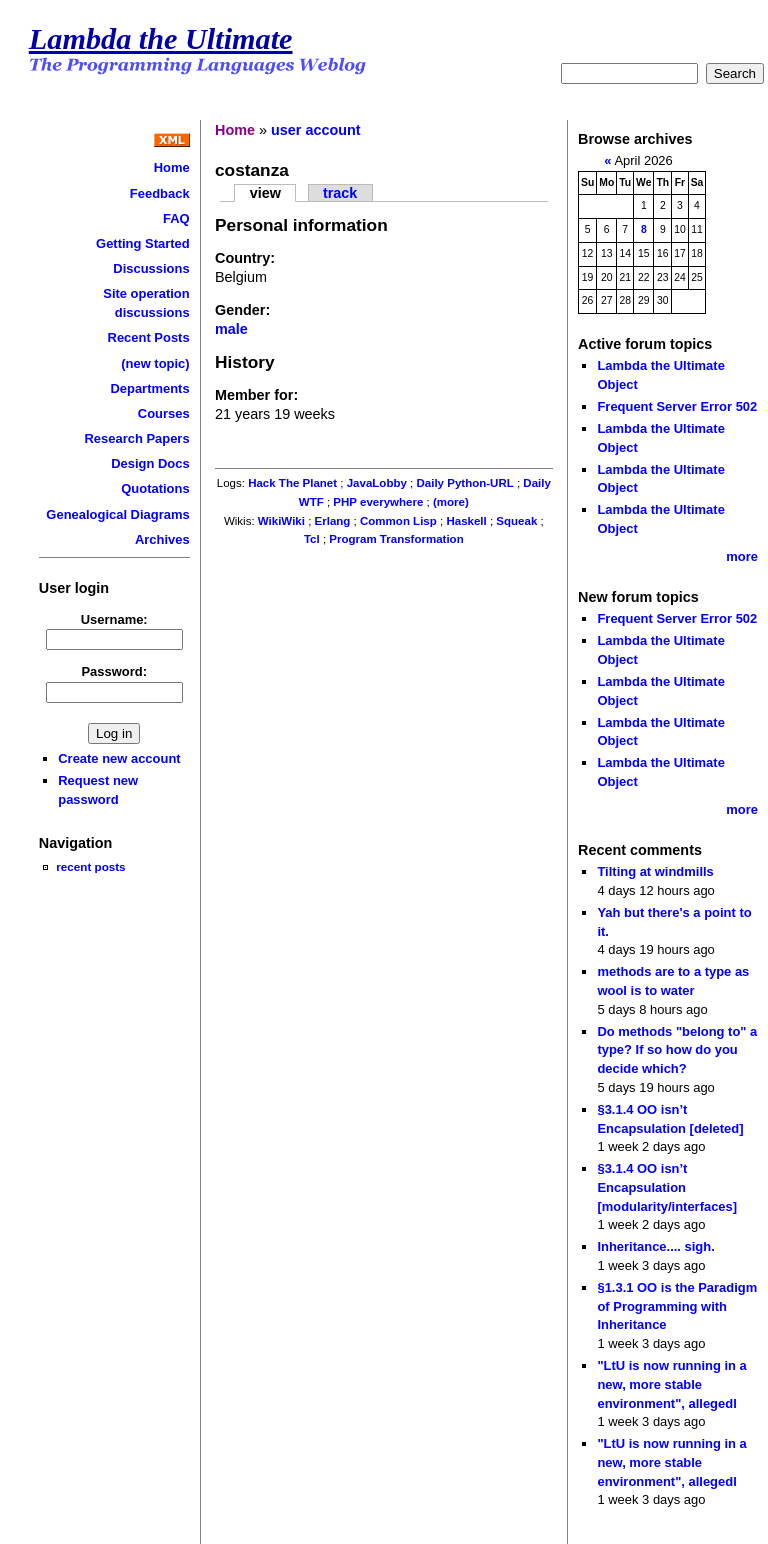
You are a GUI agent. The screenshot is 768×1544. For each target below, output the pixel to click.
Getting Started (143, 243)
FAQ (176, 218)
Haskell (466, 521)
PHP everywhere (378, 502)
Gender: (242, 310)
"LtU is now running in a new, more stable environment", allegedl (671, 1384)
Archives (162, 539)
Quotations (155, 488)
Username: (114, 619)
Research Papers (136, 438)
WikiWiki (281, 521)
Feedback (160, 193)
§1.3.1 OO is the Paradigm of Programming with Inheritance (677, 1306)
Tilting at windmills (655, 871)
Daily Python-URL (464, 483)
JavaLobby (377, 483)
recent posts (90, 866)
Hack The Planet (292, 483)
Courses (164, 413)
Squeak (516, 521)
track (340, 193)
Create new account (119, 758)
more (742, 556)
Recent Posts (149, 337)
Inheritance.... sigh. (655, 1246)
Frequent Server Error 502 (677, 406)
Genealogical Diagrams (117, 514)
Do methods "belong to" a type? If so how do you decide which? (677, 1050)
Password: (114, 671)
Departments (149, 388)
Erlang (333, 521)
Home (172, 167)
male (231, 329)
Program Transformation (396, 539)
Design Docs (150, 463)
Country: (245, 258)
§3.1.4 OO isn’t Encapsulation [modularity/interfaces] (667, 1187)
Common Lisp (398, 521)
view (265, 193)
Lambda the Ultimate (161, 39)
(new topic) (155, 363)
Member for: (256, 395)
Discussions (151, 268)
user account (316, 130)
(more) (451, 502)
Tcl (312, 539)
